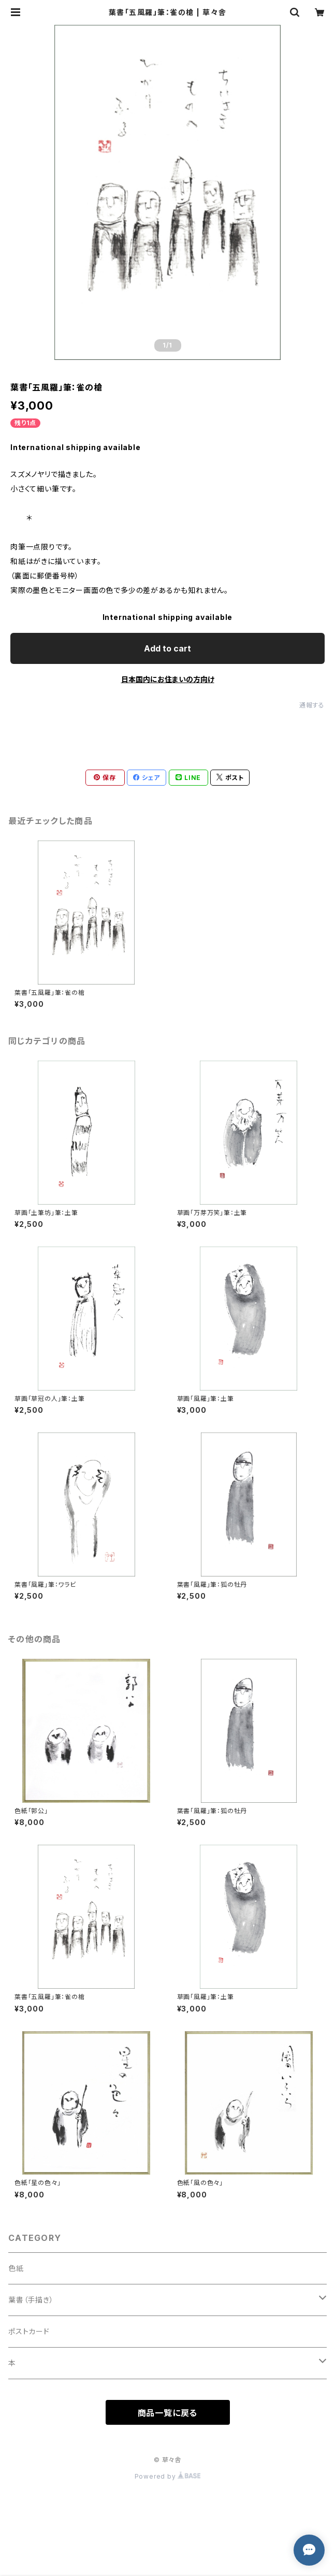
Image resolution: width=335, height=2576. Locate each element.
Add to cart (167, 648)
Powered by (168, 2476)
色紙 (16, 2268)
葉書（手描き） (31, 2299)
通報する (312, 705)
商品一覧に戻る (168, 2413)
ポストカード (29, 2331)
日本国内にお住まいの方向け (167, 679)
